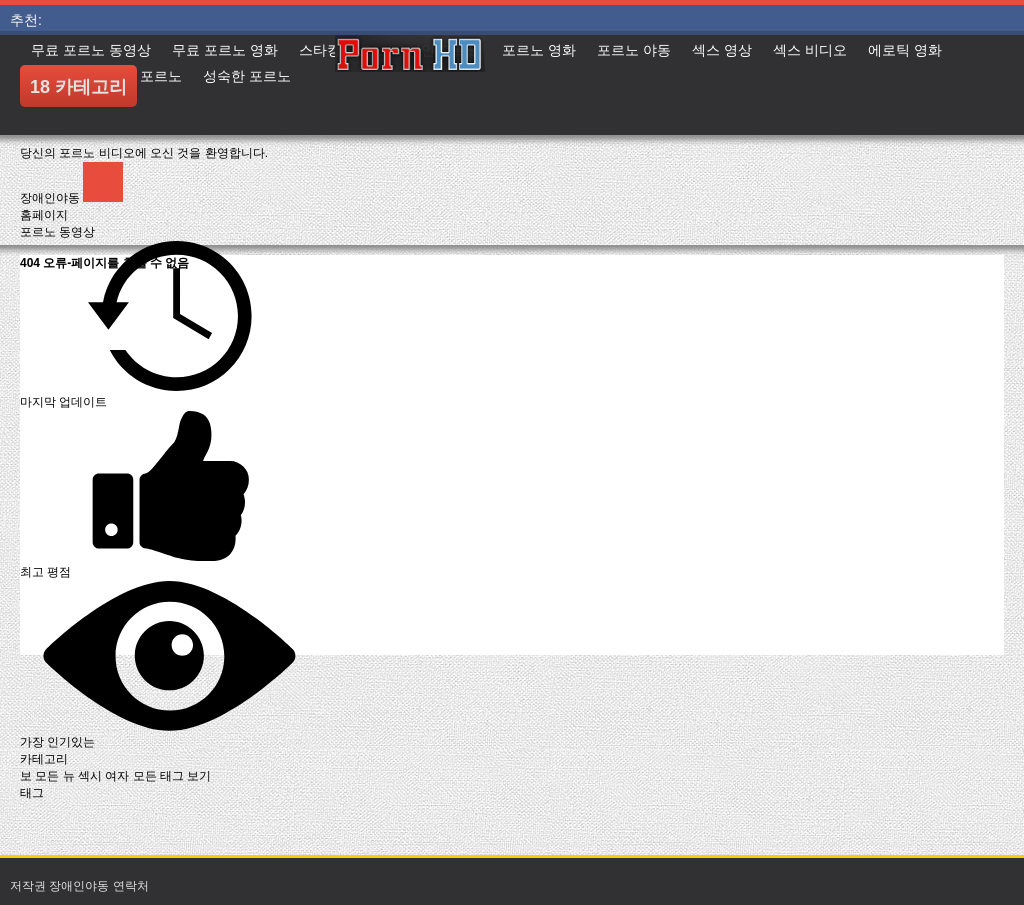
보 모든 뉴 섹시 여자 (76, 776)
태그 (32, 793)
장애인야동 (51, 198)
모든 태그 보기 (172, 776)
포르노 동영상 (57, 232)
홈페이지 (44, 215)
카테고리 (44, 759)
